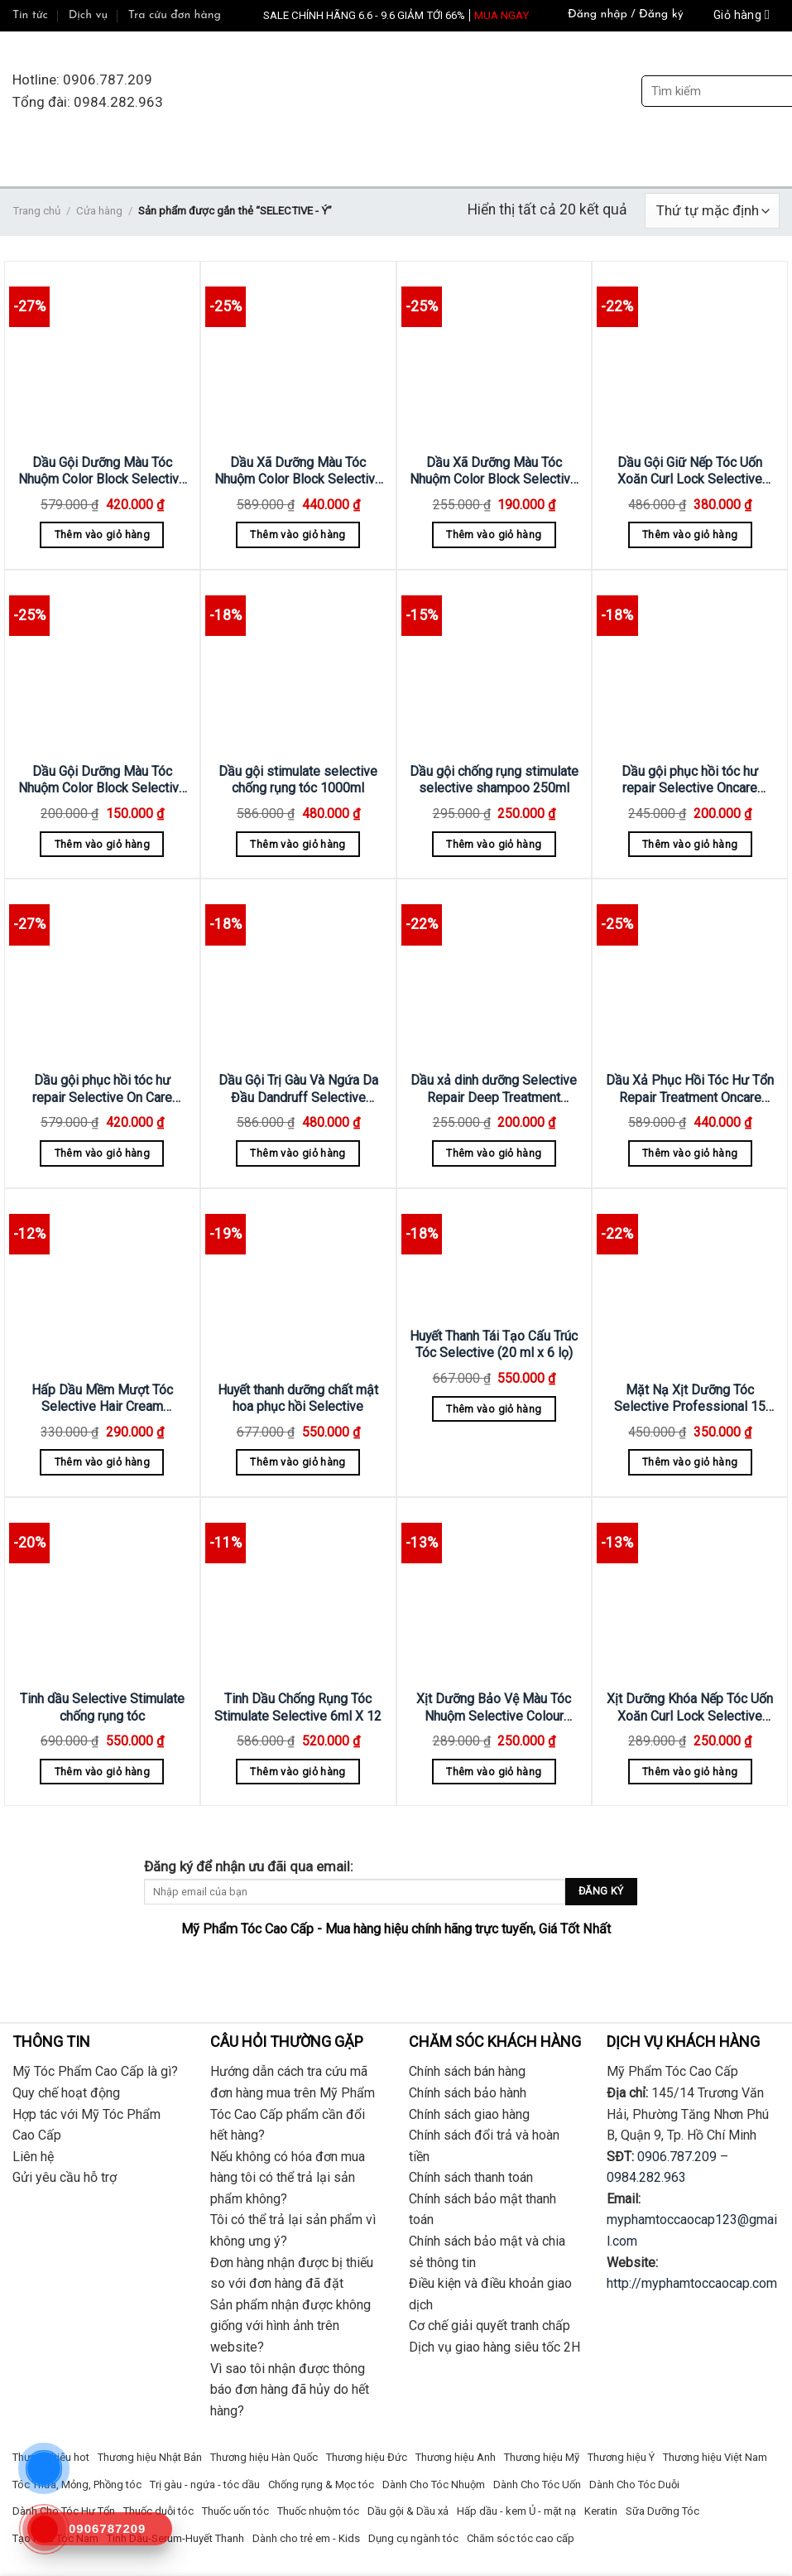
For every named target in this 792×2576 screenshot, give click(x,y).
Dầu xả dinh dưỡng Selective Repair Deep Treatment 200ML (493, 1089)
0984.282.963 (646, 2177)
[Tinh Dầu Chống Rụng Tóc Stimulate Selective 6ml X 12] (298, 1591)
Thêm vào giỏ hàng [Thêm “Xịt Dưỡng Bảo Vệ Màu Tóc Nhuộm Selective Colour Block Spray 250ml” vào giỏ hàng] (493, 1771)
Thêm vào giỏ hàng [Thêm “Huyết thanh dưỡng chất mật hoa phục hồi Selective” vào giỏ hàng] (297, 1462)
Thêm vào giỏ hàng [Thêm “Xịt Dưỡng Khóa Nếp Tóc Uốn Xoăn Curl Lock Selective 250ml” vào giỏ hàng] (689, 1771)
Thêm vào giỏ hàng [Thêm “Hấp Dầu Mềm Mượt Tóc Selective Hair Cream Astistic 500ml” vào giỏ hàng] (102, 1462)
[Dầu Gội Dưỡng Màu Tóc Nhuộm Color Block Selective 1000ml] (102, 355)
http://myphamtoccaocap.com (692, 2283)
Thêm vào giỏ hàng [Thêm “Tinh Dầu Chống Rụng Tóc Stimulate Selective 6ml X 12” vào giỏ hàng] (297, 1771)
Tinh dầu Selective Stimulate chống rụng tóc (102, 1707)
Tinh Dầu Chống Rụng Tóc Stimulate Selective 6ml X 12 (298, 1707)
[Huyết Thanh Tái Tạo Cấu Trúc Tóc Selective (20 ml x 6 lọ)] (494, 1255)
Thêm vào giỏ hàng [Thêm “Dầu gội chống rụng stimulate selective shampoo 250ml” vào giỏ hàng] (493, 844)
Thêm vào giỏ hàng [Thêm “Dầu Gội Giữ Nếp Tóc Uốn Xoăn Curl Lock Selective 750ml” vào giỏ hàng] (689, 534)
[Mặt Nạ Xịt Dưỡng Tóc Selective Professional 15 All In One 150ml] (690, 1282)
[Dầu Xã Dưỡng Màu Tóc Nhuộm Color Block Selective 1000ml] (298, 355)
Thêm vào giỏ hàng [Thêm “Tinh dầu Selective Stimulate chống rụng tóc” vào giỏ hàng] (102, 1771)
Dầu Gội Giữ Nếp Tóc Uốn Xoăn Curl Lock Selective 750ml (689, 472)
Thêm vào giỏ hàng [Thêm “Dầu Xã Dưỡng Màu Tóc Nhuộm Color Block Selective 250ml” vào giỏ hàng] (493, 534)
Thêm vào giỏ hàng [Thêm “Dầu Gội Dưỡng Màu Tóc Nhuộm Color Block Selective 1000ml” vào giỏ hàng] (102, 534)
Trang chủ (36, 211)
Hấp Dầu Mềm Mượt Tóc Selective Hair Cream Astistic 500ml (102, 1399)
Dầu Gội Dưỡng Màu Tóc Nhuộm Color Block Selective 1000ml (102, 472)
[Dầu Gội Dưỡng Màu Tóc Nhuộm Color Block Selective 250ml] (102, 664)
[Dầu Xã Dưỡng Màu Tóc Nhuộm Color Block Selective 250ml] (494, 355)
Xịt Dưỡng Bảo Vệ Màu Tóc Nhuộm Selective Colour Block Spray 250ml (493, 1708)
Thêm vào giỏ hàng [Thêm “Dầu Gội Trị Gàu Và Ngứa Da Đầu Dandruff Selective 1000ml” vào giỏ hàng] (297, 1153)
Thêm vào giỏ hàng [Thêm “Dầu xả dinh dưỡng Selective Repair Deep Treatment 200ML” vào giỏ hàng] (493, 1153)
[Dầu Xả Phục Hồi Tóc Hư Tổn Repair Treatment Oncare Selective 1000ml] (690, 973)
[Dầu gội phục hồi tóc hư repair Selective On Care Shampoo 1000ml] (102, 973)
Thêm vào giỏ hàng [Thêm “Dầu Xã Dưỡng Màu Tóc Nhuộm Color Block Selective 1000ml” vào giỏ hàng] (297, 534)
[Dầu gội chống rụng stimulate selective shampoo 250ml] (494, 664)
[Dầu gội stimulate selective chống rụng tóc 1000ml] (298, 664)
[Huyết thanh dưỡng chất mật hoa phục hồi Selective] (298, 1282)
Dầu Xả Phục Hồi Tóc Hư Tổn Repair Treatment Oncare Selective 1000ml (690, 1089)
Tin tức (30, 15)
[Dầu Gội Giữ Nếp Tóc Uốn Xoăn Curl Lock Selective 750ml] (690, 355)
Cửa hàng (99, 211)
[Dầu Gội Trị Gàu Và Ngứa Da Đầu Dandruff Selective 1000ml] (298, 973)
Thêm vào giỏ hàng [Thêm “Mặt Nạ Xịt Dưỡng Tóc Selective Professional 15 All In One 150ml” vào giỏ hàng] (689, 1462)
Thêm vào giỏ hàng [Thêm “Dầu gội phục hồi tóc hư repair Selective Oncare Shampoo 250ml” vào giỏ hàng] (689, 844)
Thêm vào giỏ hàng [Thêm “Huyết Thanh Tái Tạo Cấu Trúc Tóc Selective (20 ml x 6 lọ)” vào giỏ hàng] (493, 1409)
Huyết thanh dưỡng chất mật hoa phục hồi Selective (298, 1398)
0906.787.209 (677, 2156)
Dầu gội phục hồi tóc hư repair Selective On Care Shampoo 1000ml (102, 1089)
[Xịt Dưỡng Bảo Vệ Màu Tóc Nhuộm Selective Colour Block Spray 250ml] (494, 1591)
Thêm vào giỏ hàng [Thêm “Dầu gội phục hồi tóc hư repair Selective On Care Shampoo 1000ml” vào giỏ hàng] (102, 1153)
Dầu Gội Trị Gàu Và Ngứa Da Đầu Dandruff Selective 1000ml (298, 1089)
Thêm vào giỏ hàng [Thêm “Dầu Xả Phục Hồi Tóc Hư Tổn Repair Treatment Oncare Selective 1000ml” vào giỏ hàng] (689, 1153)
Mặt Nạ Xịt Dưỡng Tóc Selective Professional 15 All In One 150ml (690, 1399)
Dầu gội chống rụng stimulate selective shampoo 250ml (494, 780)
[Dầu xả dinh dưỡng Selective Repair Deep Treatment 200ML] (494, 973)
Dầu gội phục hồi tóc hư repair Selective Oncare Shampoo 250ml (690, 780)
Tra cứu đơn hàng (174, 15)
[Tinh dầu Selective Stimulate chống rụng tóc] (102, 1591)
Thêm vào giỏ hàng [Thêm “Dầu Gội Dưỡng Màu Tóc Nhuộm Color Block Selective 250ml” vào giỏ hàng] (102, 844)
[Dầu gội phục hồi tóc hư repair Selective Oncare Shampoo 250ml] (690, 664)
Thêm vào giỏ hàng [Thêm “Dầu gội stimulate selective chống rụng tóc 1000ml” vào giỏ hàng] (297, 844)
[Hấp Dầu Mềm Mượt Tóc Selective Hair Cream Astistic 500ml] (102, 1282)
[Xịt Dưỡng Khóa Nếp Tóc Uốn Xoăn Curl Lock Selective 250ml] (690, 1591)
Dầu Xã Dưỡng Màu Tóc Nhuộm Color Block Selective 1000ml (298, 472)
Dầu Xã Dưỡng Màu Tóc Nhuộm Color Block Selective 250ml (494, 472)
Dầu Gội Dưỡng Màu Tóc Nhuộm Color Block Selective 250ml (102, 780)
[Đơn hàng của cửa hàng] (712, 211)
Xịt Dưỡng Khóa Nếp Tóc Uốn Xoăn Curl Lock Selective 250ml (690, 1708)
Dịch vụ (88, 15)
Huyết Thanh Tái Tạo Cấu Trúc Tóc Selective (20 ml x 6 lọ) (494, 1344)
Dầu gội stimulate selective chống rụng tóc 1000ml (297, 780)
